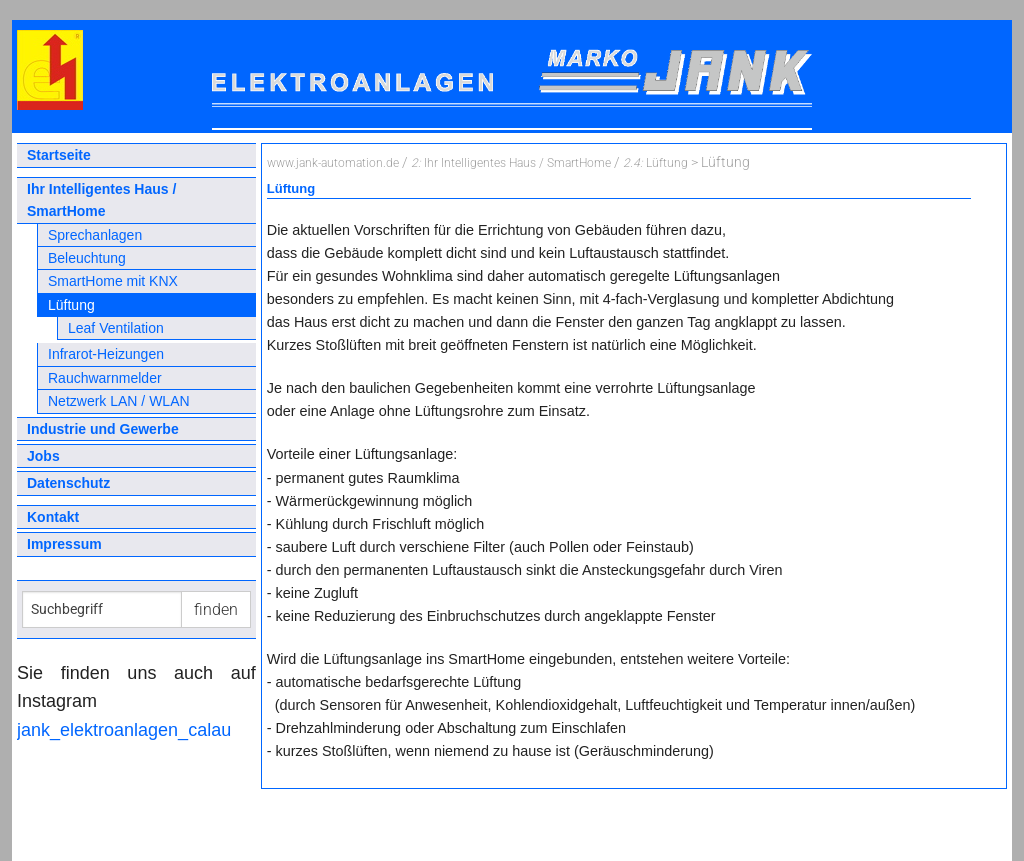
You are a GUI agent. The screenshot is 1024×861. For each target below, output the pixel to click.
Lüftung (71, 305)
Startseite (59, 155)
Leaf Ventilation (116, 328)
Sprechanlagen (95, 235)
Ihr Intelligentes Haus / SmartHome (101, 200)
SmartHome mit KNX (113, 281)
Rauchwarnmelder (105, 378)
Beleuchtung (87, 258)
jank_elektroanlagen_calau (124, 730)
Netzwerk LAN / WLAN (119, 401)
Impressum (64, 544)
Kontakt (53, 517)
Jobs (43, 456)
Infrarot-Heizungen (106, 354)
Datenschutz (68, 483)
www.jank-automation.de (333, 163)
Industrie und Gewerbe (103, 429)
